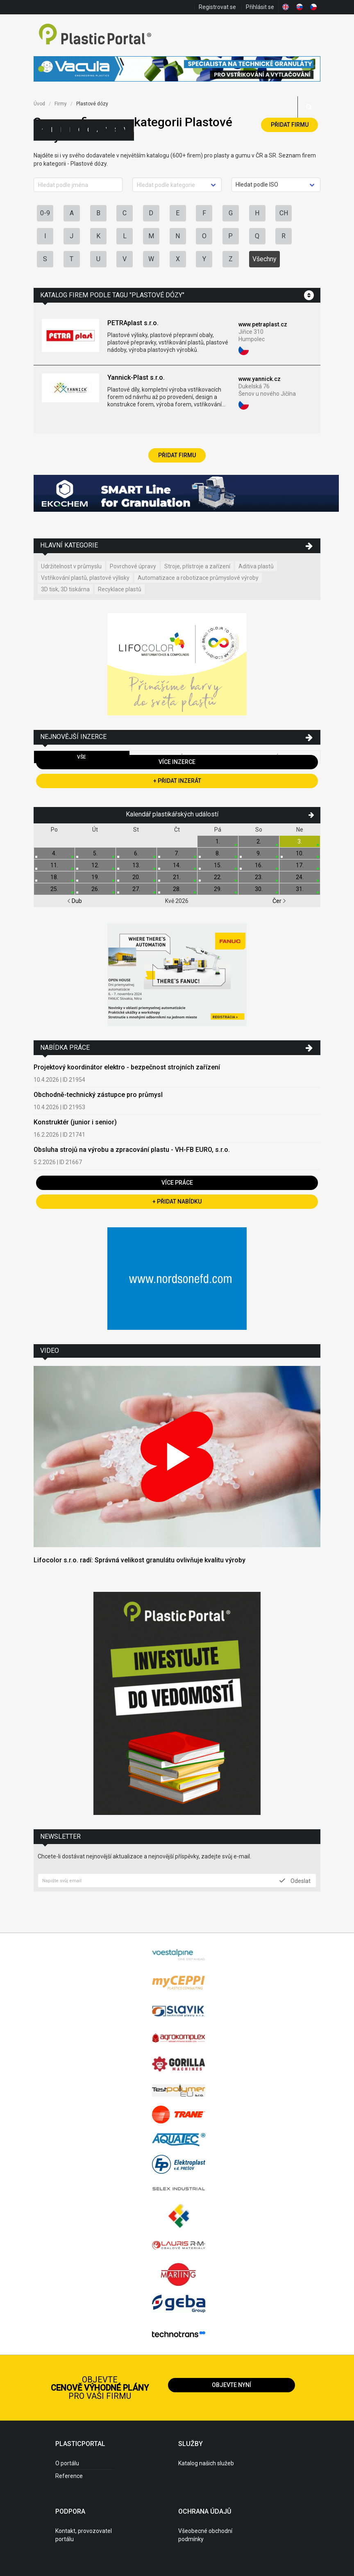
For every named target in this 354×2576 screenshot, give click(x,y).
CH (283, 213)
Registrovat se (217, 7)
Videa (124, 130)
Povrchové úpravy (133, 566)
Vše (81, 757)
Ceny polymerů (78, 130)
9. (258, 853)
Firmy (60, 130)
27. (136, 889)
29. (218, 889)
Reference (69, 2476)
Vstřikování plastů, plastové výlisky (85, 577)
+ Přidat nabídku (177, 1201)
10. (300, 853)
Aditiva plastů (256, 566)
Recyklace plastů (119, 589)
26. (95, 889)
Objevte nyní (231, 2385)
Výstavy (106, 130)
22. (218, 877)
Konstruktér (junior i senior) (75, 1122)
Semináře (115, 130)
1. (218, 841)
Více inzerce (177, 762)
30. (259, 889)
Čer (279, 901)
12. (95, 865)
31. (300, 889)
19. (95, 877)
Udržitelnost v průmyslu (71, 566)
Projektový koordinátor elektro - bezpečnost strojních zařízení (127, 1067)
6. (136, 853)
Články (87, 130)
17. (300, 865)
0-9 (45, 213)
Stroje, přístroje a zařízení (197, 566)
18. (54, 877)
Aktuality (97, 130)
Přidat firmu (290, 124)
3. (299, 841)
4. (54, 853)
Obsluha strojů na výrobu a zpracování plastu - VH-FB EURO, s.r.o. (132, 1150)
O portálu (67, 2463)
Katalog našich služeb (206, 2463)
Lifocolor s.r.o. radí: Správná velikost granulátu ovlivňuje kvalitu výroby (139, 1560)
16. (259, 865)
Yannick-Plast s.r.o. (136, 377)
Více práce (177, 1182)
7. (177, 853)
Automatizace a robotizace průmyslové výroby (198, 577)
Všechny (264, 259)
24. (300, 877)
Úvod (39, 104)
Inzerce (69, 130)
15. (218, 865)
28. (177, 889)
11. (54, 865)
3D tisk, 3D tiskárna (65, 589)
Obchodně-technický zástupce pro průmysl (98, 1095)
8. (218, 853)
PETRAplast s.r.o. (133, 323)
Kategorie (51, 130)
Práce (133, 130)
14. (177, 865)
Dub (74, 901)
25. (54, 889)
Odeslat (295, 1880)
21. (177, 877)
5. (95, 853)
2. (258, 841)
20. (136, 877)
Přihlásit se (260, 7)
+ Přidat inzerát (177, 780)
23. (259, 877)
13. (136, 865)
